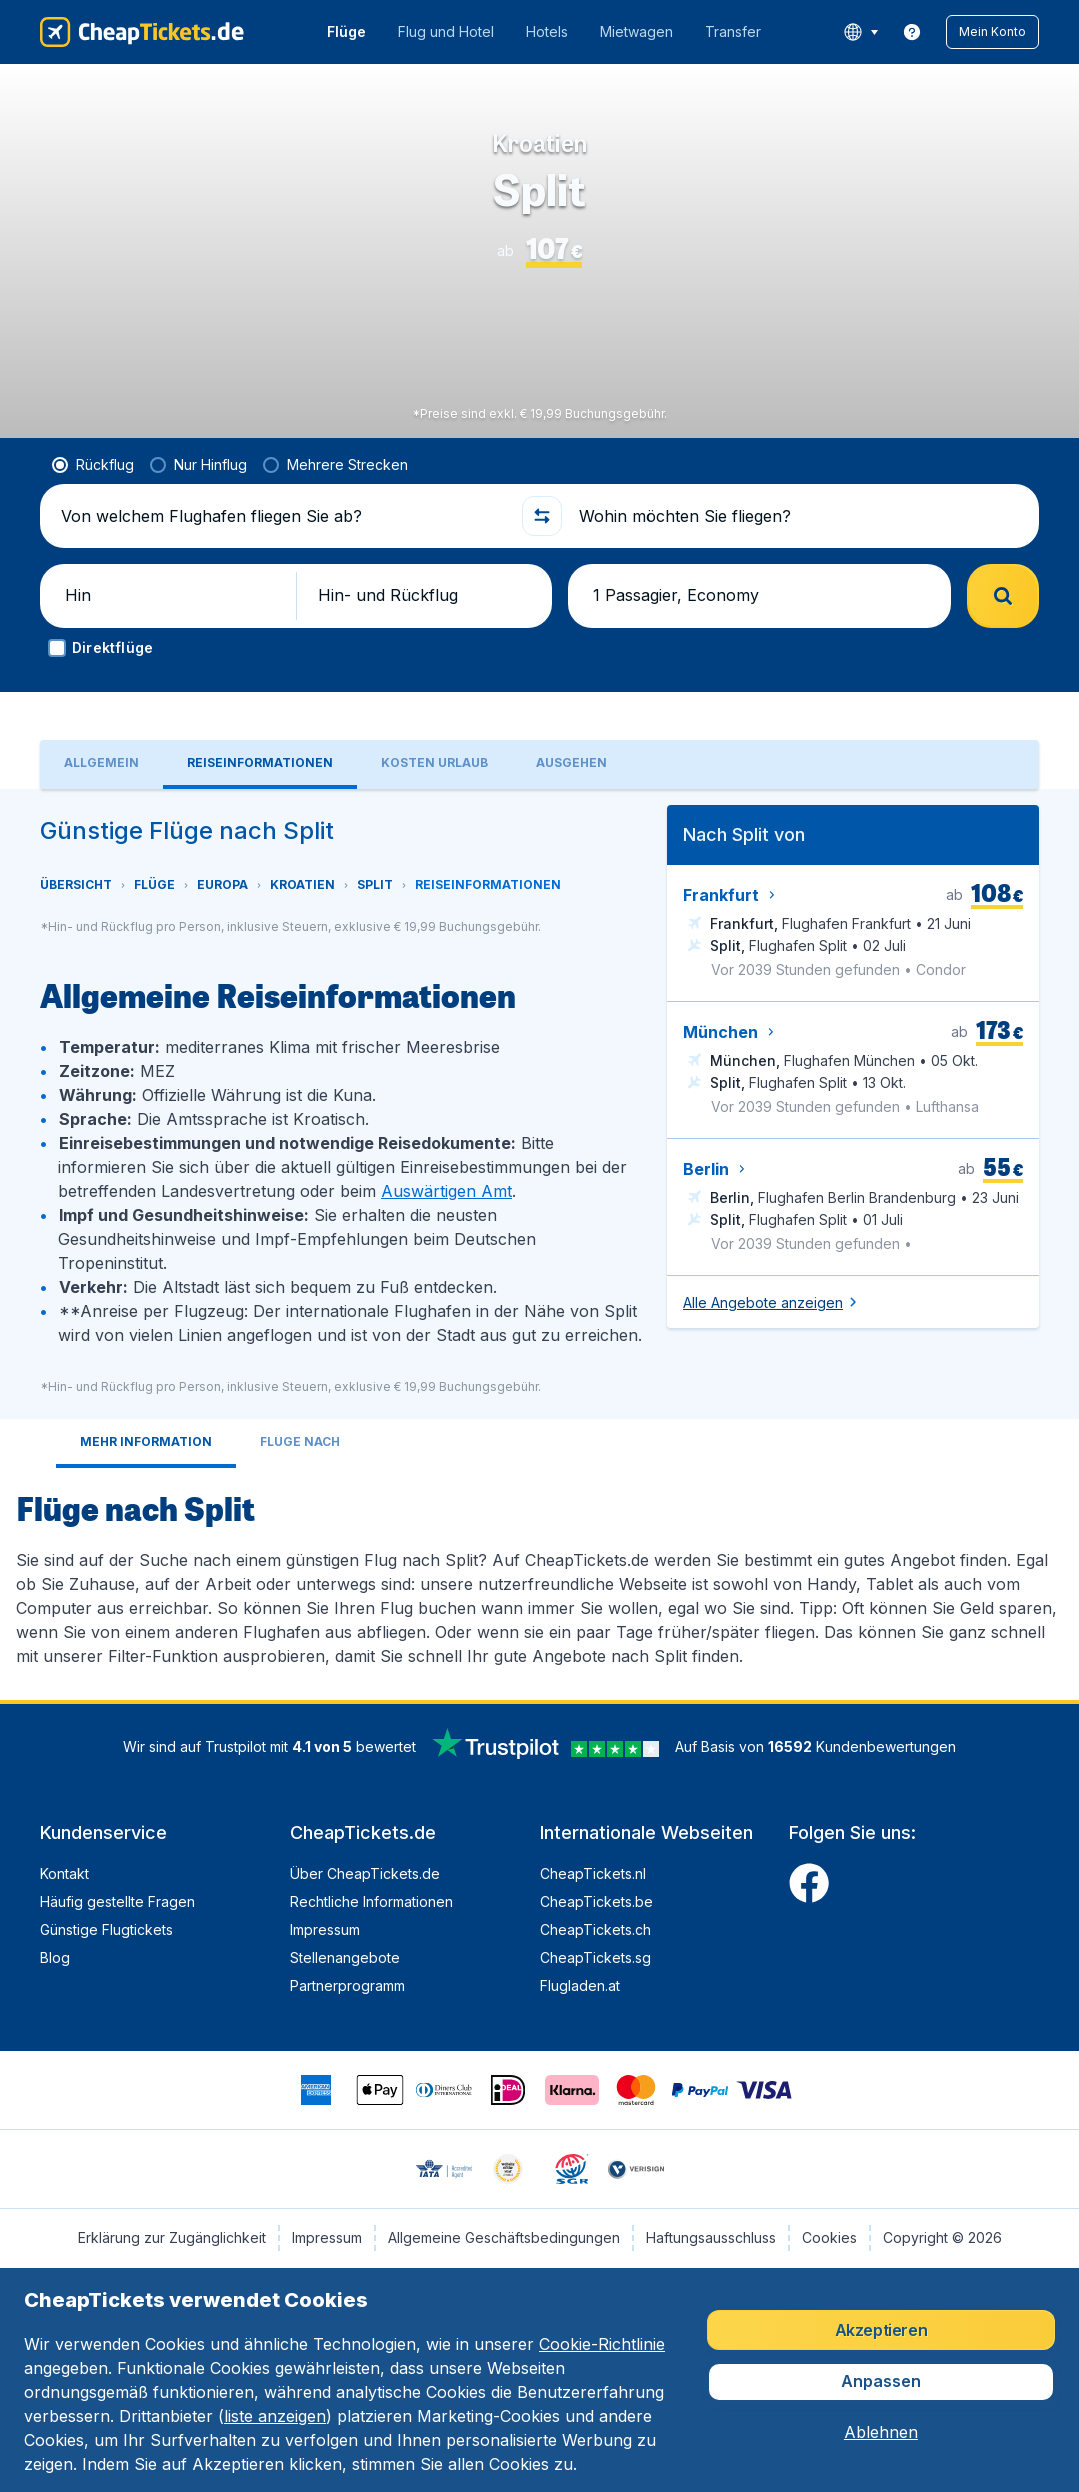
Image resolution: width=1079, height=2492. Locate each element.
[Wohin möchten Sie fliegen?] (796, 548)
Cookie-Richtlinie (602, 2344)
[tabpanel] (539, 1284)
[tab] (101, 804)
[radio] (93, 497)
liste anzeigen (275, 2416)
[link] (912, 32)
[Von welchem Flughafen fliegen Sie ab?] (281, 548)
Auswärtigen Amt (446, 1231)
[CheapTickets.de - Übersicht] (142, 32)
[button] (992, 32)
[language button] (860, 32)
